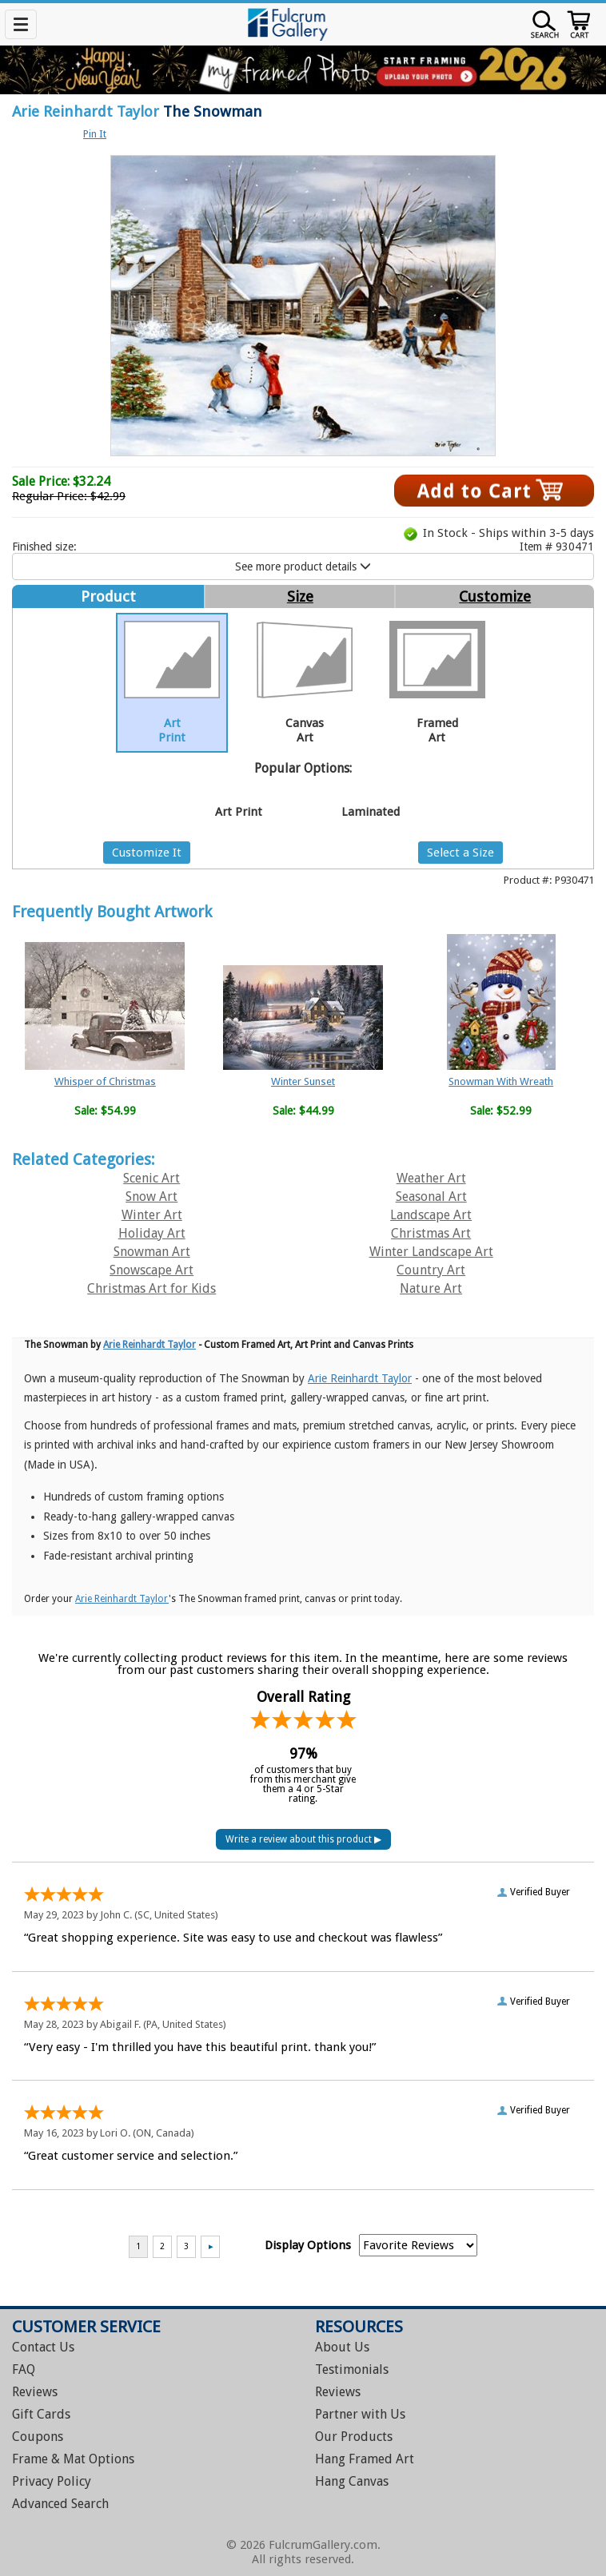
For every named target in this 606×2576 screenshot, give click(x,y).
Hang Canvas (352, 2481)
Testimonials (352, 2369)
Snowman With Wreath (501, 1081)
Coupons (37, 2436)
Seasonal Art (431, 1196)
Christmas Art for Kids (151, 1288)
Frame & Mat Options (73, 2459)
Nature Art (431, 1288)
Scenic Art (151, 1178)
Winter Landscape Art (431, 1251)
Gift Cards (41, 2414)
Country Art (431, 1270)
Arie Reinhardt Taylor (85, 111)
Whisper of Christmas (105, 1081)
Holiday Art (151, 1233)
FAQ (23, 2369)
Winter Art (152, 1214)
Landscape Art (431, 1214)
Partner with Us (360, 2414)
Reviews (35, 2391)
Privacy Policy (51, 2481)
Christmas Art (431, 1233)
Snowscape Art (151, 1270)
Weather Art (431, 1178)
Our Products (354, 2436)
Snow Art (151, 1196)
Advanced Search (60, 2503)
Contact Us (43, 2347)
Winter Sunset (303, 1081)
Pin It (94, 134)
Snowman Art (152, 1251)
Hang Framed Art (364, 2459)
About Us (342, 2347)
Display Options (308, 2245)
